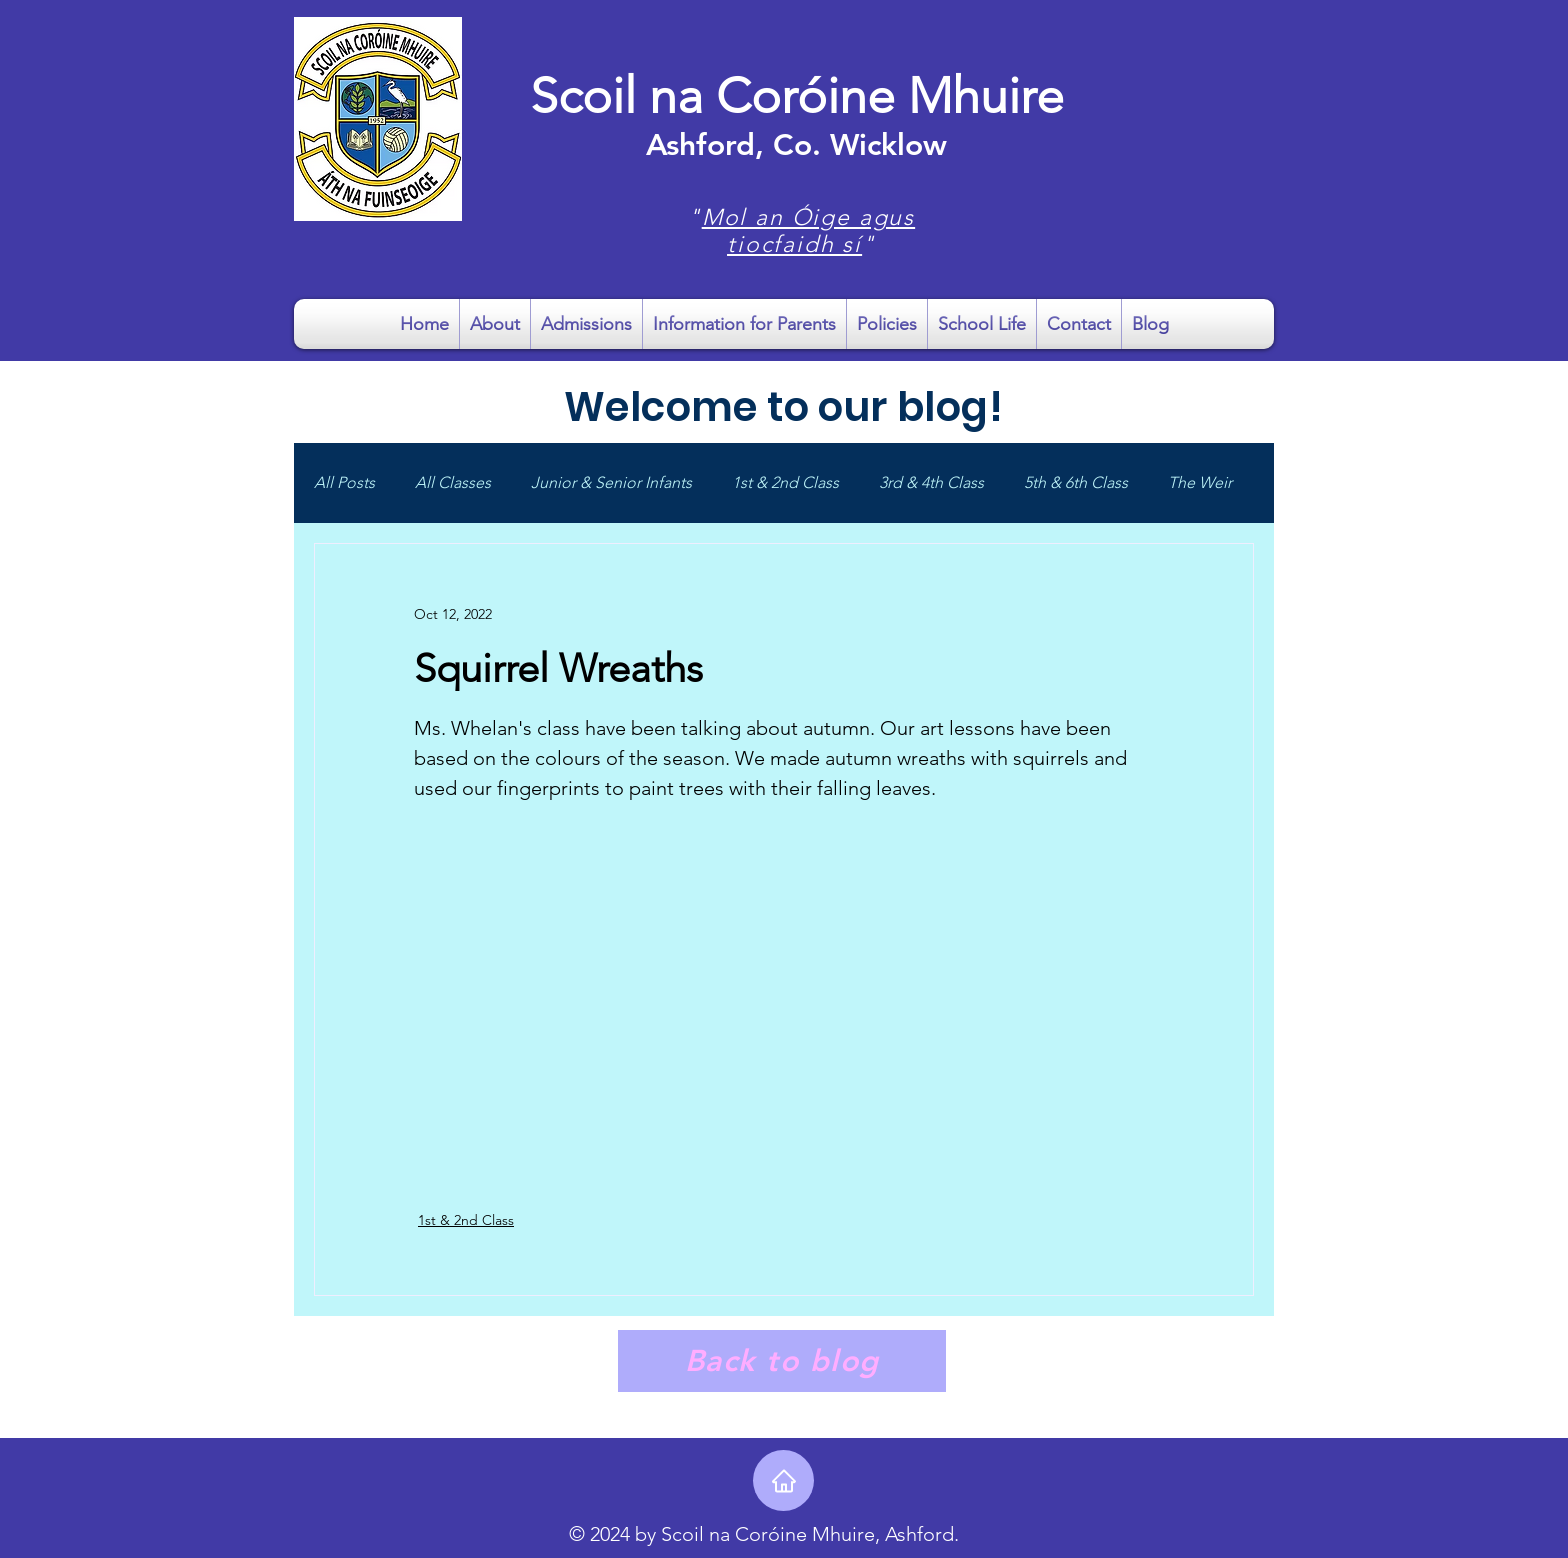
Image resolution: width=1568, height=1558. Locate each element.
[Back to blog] (782, 1361)
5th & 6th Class (1076, 482)
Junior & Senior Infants (611, 482)
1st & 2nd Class (785, 482)
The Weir (1200, 482)
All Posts (344, 482)
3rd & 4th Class (931, 482)
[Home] (783, 1480)
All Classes (453, 482)
